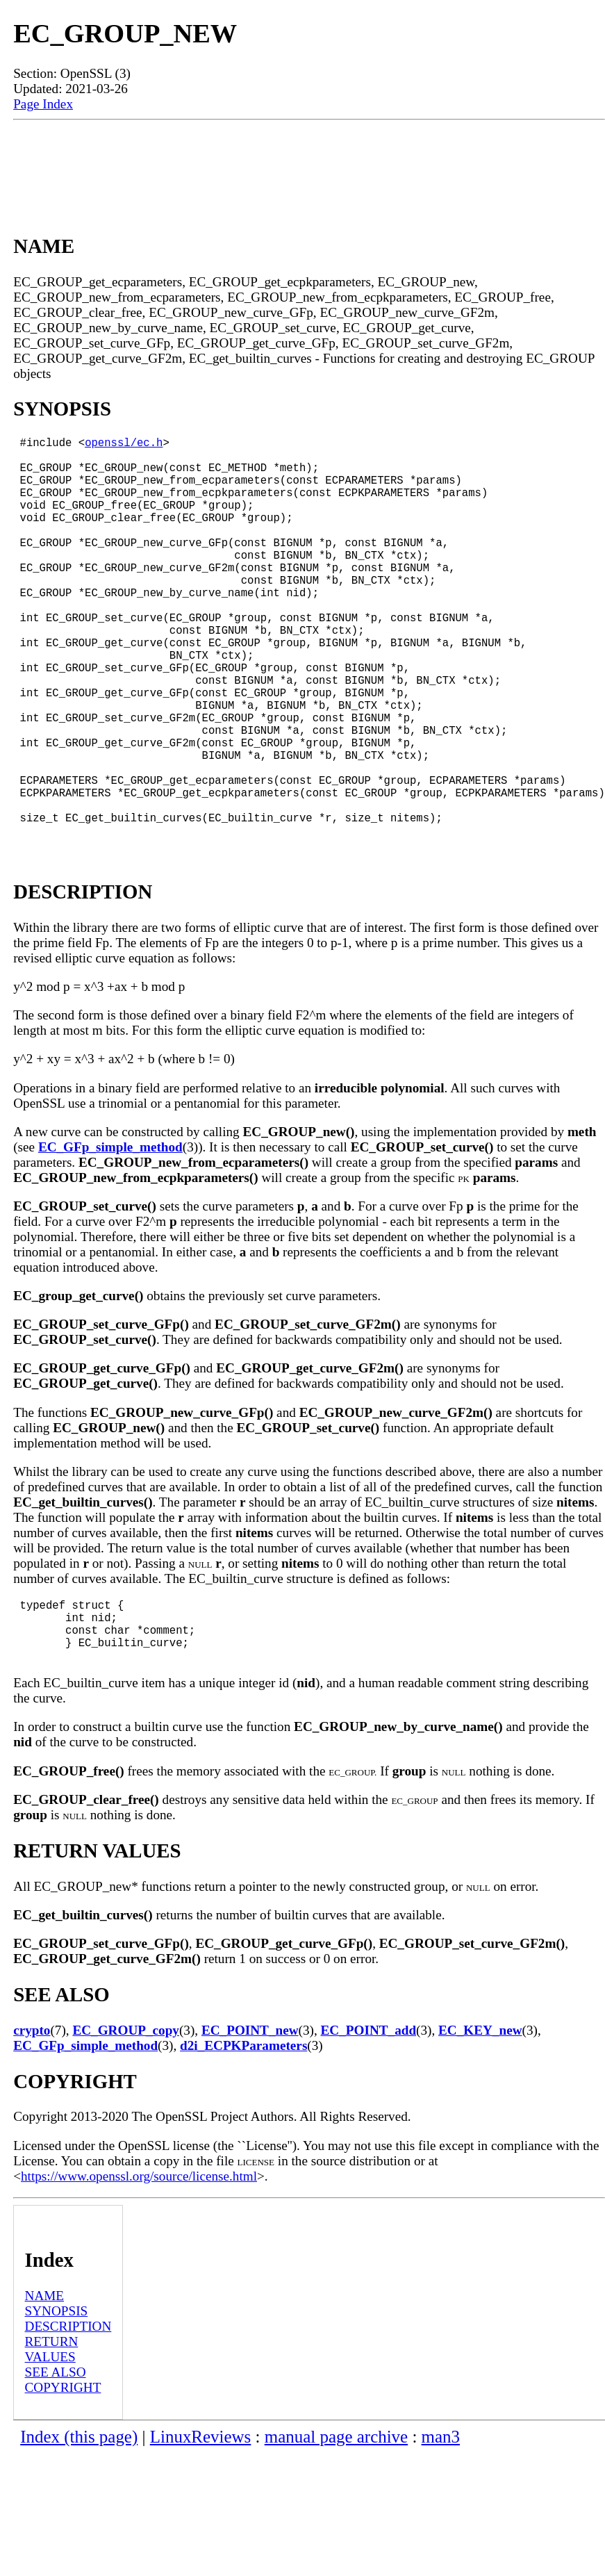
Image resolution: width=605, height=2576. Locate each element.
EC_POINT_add (369, 2133)
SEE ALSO (55, 2475)
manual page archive (336, 2539)
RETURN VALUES (51, 2452)
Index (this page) (79, 2539)
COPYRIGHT (63, 2490)
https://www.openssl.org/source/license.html (139, 2279)
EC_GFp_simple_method (110, 1236)
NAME (45, 2398)
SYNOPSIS (56, 2413)
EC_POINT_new (250, 2133)
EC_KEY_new (480, 2133)
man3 (441, 2539)
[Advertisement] (308, 164)
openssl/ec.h (124, 444)
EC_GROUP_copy (125, 2133)
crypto (31, 2133)
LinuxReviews (200, 2539)
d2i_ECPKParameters (243, 2148)
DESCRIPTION (68, 2429)
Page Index (43, 104)
